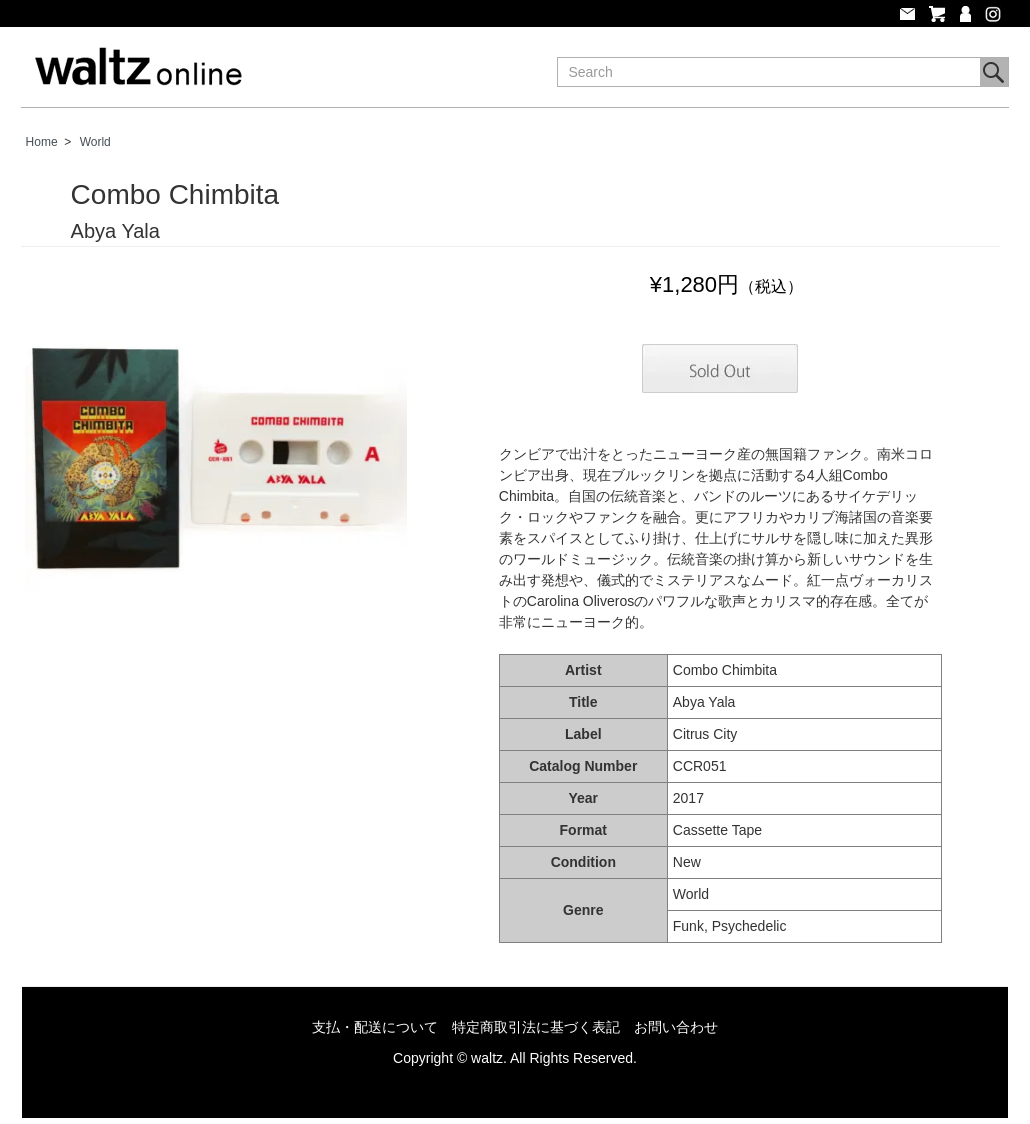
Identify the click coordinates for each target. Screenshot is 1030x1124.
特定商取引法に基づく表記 (536, 1027)
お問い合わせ (676, 1027)
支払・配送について (375, 1027)
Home (42, 142)
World (95, 142)
